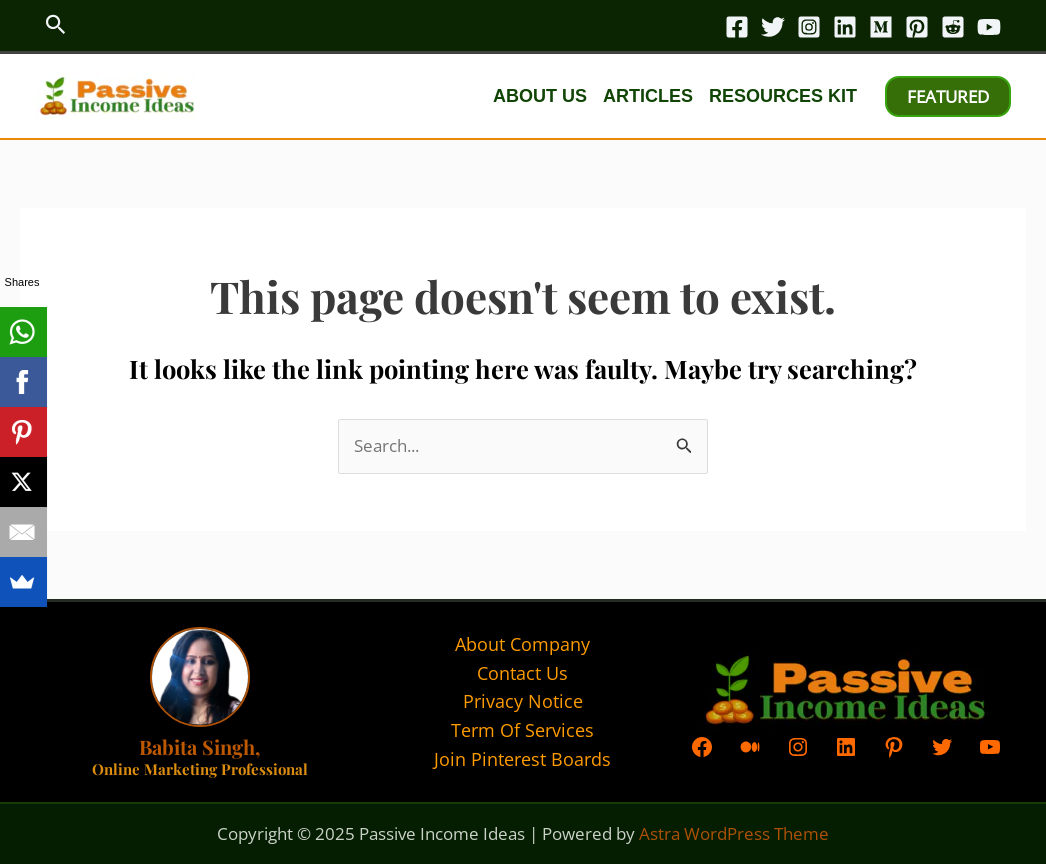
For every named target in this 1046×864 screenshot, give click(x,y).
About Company (522, 644)
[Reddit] (953, 27)
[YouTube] (989, 27)
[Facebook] (737, 27)
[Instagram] (809, 27)
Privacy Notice (523, 701)
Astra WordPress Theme (734, 833)
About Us (540, 96)
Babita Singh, (199, 746)
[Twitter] (773, 27)
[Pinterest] (917, 27)
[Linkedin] (845, 27)
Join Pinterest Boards (522, 759)
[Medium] (881, 27)
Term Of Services (522, 730)
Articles (648, 96)
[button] (56, 25)
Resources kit (783, 96)
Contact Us (522, 673)
